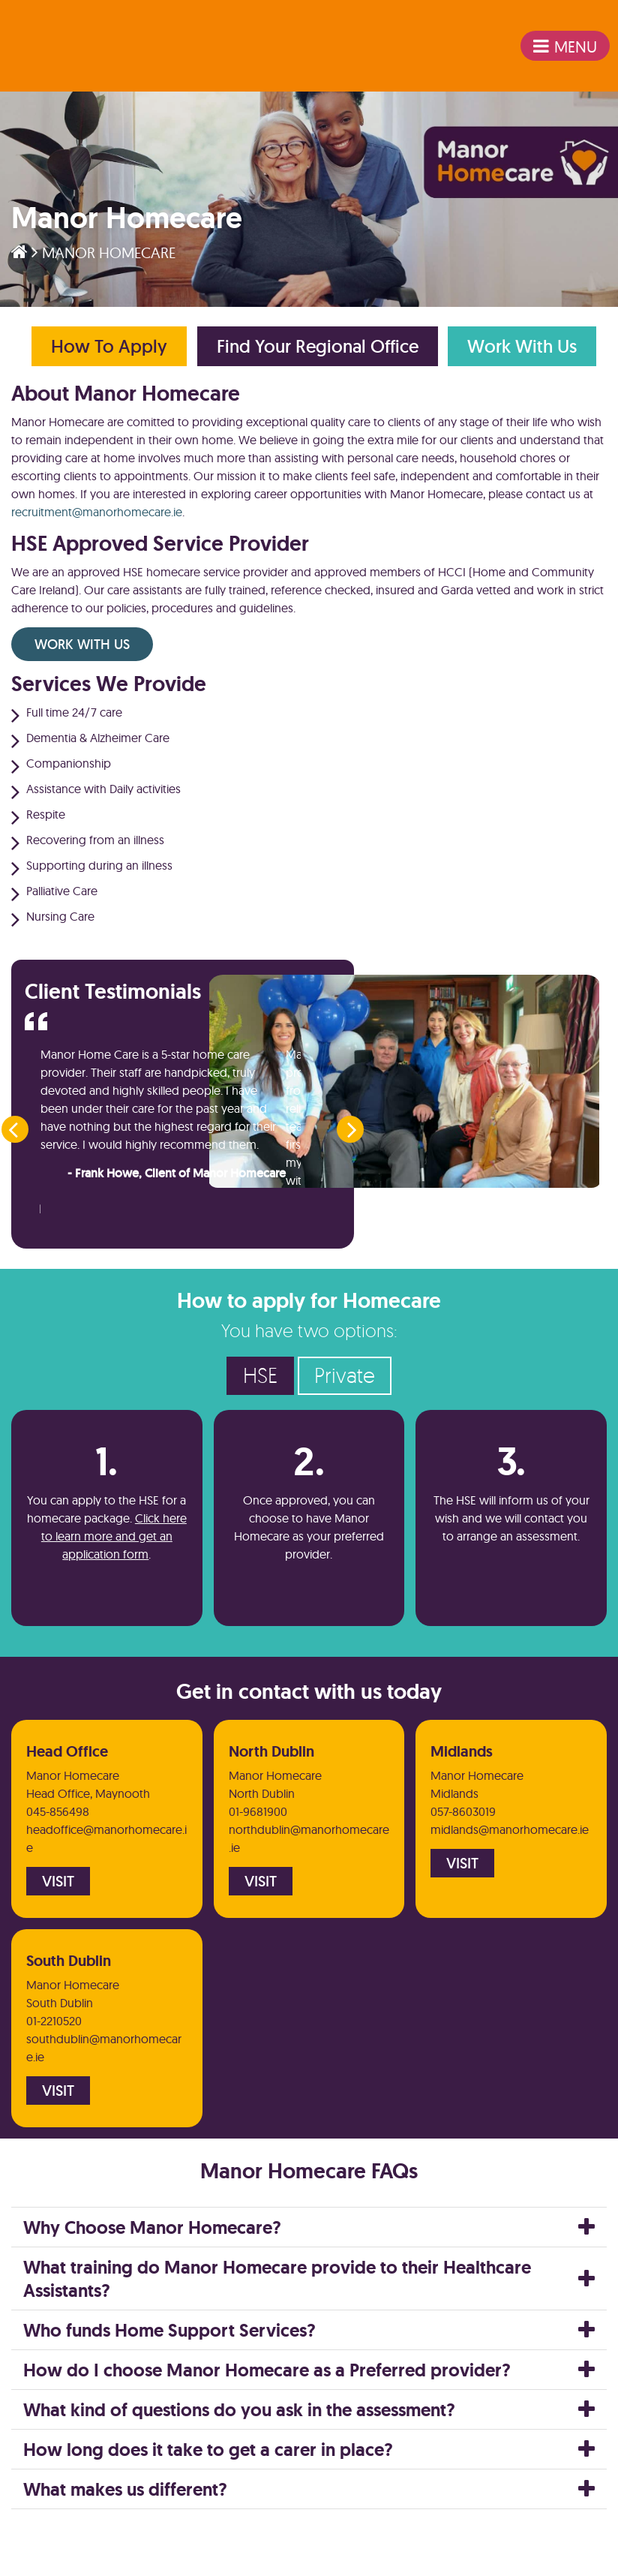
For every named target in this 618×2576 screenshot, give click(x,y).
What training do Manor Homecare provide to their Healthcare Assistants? (277, 2323)
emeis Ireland (71, 51)
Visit (58, 1920)
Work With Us (529, 353)
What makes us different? (125, 2533)
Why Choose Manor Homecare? (152, 2271)
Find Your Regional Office (320, 353)
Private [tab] (344, 1407)
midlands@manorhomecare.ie (509, 1866)
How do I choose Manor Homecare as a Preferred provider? (267, 2414)
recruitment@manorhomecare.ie (96, 520)
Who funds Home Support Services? (169, 2374)
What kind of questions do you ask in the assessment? (239, 2454)
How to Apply (107, 353)
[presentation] (13, 1151)
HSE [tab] (260, 1407)
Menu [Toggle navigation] (557, 51)
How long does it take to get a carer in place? (208, 2493)
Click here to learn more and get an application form (114, 1568)
